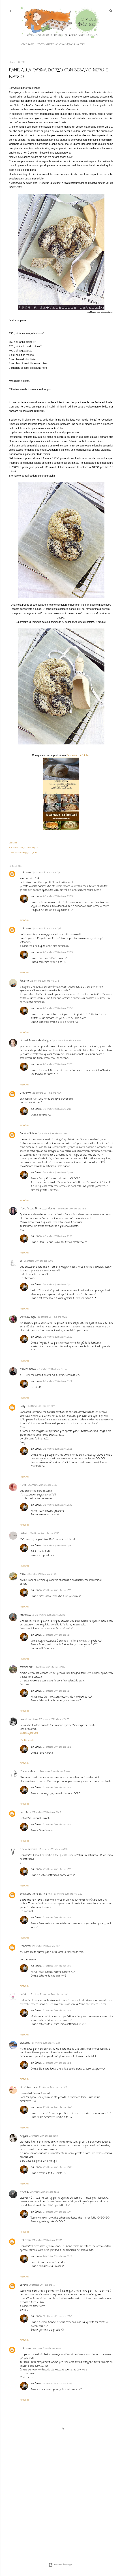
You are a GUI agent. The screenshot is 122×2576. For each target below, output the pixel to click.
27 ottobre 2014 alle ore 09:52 (53, 1849)
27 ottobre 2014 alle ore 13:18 (57, 2063)
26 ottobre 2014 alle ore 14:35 (66, 1040)
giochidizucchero (28, 2087)
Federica (24, 981)
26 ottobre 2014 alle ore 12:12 (46, 928)
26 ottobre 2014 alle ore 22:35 (54, 1719)
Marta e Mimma (29, 1772)
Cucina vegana (65, 45)
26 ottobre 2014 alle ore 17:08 (52, 1133)
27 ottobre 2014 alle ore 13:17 (57, 2010)
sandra (24, 2285)
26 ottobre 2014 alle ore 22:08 (50, 1667)
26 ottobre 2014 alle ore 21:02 (57, 1337)
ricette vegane (31, 847)
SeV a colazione (28, 1849)
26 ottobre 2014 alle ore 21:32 (42, 1485)
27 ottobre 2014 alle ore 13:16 (57, 1917)
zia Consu (36, 896)
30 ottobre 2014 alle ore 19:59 (46, 2348)
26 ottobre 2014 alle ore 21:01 (57, 1284)
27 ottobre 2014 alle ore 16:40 (43, 2136)
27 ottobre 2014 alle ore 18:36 (44, 2192)
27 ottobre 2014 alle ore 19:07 (57, 2167)
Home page (27, 45)
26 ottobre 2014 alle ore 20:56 (58, 1008)
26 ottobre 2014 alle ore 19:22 (52, 1317)
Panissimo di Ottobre (78, 755)
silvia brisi (25, 1812)
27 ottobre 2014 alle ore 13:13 (57, 1590)
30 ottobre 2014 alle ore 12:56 (57, 2316)
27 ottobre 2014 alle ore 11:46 (54, 1994)
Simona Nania (28, 1369)
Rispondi (24, 920)
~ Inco (23, 1485)
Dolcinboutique (28, 1317)
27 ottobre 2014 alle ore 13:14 (57, 1635)
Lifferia (24, 1533)
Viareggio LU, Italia (29, 852)
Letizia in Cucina (29, 1994)
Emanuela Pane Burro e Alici (36, 1894)
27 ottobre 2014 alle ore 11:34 (46, 1946)
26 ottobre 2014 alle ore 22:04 (42, 1574)
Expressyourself (29, 1733)
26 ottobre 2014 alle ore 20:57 (57, 1064)
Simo (22, 1574)
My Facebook (27, 1741)
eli (21, 1261)
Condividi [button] (13, 843)
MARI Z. (24, 2192)
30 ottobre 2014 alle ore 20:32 (57, 2383)
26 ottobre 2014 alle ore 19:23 (52, 1369)
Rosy (22, 1406)
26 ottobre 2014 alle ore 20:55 (58, 896)
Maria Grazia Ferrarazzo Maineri (38, 1209)
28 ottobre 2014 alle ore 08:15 (57, 2256)
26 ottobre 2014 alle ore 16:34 (46, 1093)
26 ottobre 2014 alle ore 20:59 (58, 1172)
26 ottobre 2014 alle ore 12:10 (46, 872)
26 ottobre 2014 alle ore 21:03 (57, 1449)
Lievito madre (45, 45)
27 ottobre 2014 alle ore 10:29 (67, 1894)
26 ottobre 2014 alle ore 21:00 (57, 1236)
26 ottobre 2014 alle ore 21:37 (44, 1533)
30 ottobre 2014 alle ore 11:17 (42, 2285)
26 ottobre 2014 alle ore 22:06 (50, 1615)
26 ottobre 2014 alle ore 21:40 (57, 1505)
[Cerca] (111, 10)
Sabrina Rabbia (28, 1134)
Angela (24, 2136)
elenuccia (25, 2043)
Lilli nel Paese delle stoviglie (35, 1041)
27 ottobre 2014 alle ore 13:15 (57, 1747)
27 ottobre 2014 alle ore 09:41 (46, 1812)
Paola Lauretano (29, 1719)
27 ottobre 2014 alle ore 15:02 (53, 2087)
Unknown (25, 873)
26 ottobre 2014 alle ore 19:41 (41, 1406)
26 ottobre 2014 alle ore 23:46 (55, 1771)
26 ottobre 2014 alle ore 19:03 (38, 1261)
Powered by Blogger (61, 2565)
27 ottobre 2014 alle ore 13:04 (45, 2043)
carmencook (26, 1667)
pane (21, 847)
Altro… (81, 45)
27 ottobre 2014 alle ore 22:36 (47, 2240)
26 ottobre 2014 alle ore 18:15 (72, 1209)
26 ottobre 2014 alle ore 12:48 (44, 981)
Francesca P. (27, 1615)
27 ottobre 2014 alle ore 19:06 (57, 2107)
